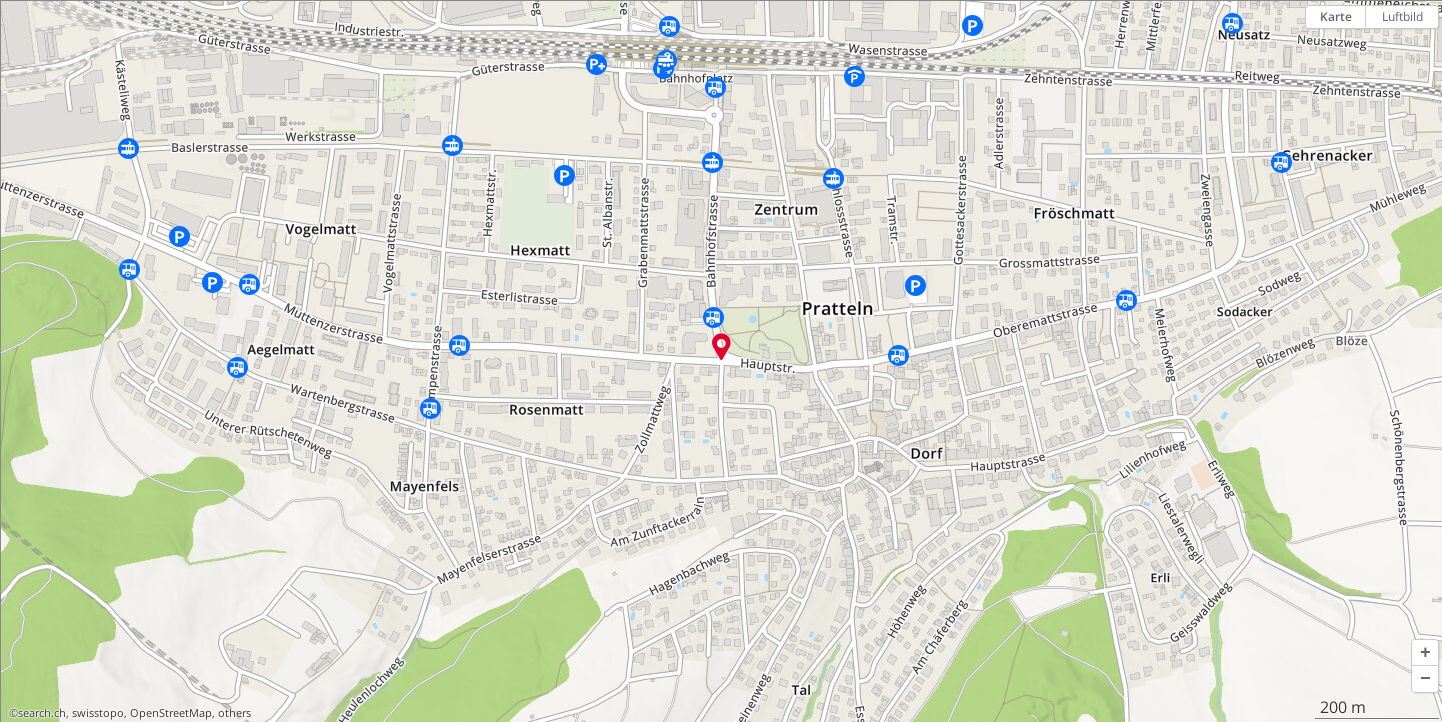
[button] (1425, 653)
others (234, 713)
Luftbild (1402, 16)
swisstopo (98, 713)
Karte (1336, 16)
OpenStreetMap (171, 713)
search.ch (42, 713)
